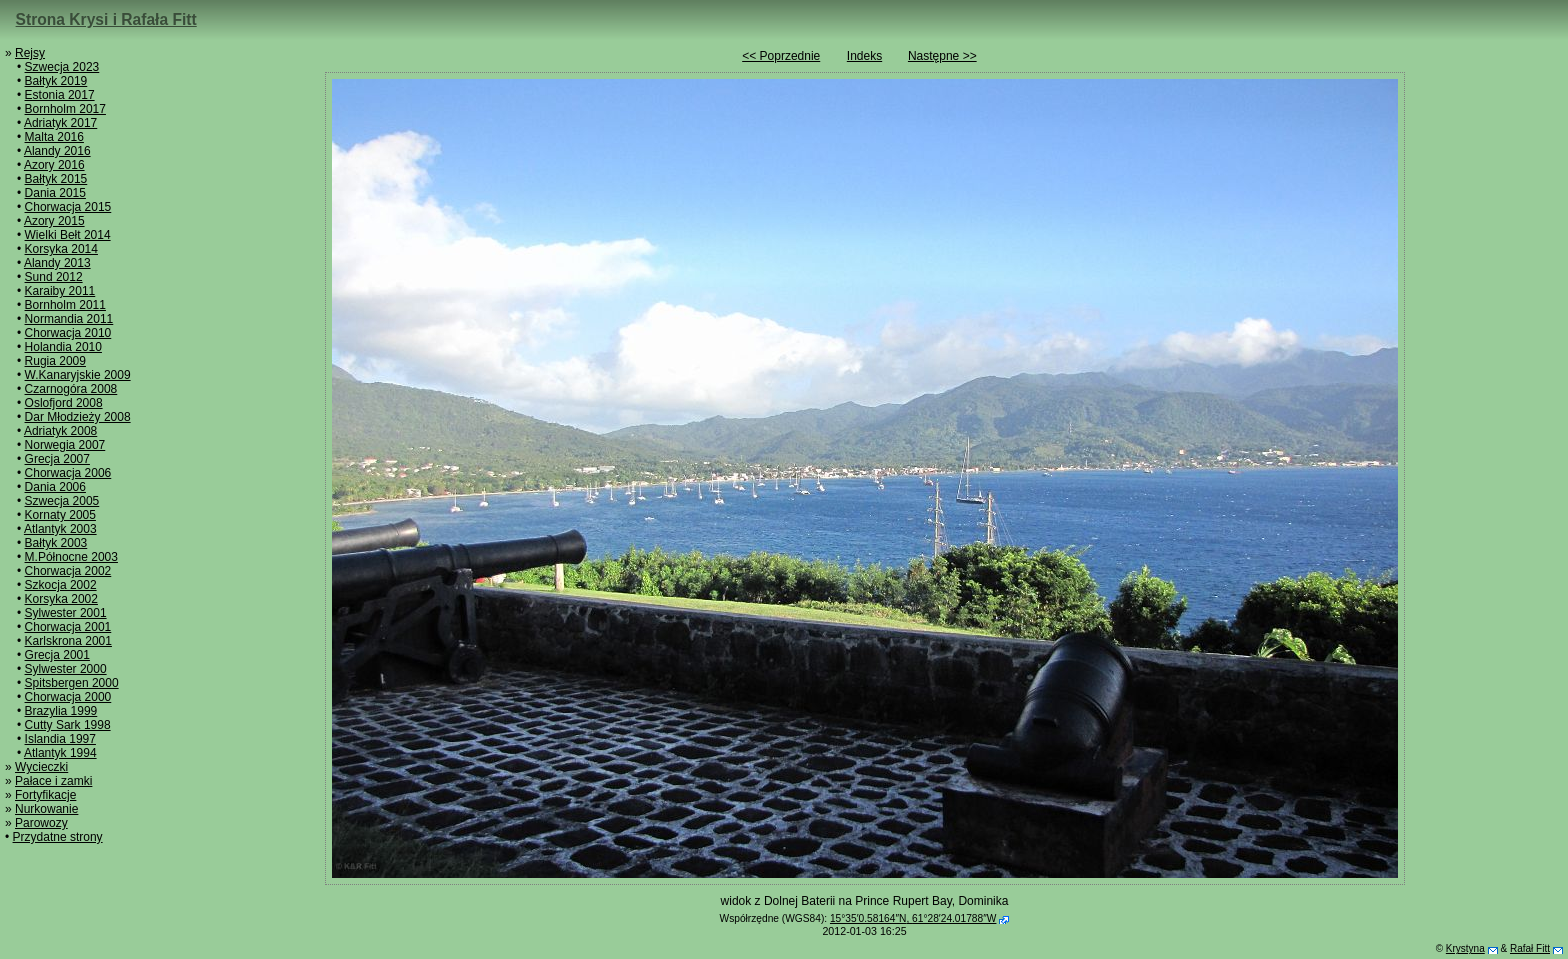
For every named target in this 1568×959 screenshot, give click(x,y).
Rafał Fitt (1530, 948)
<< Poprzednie (781, 56)
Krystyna (1465, 948)
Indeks (864, 56)
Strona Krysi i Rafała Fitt (106, 19)
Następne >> (942, 56)
